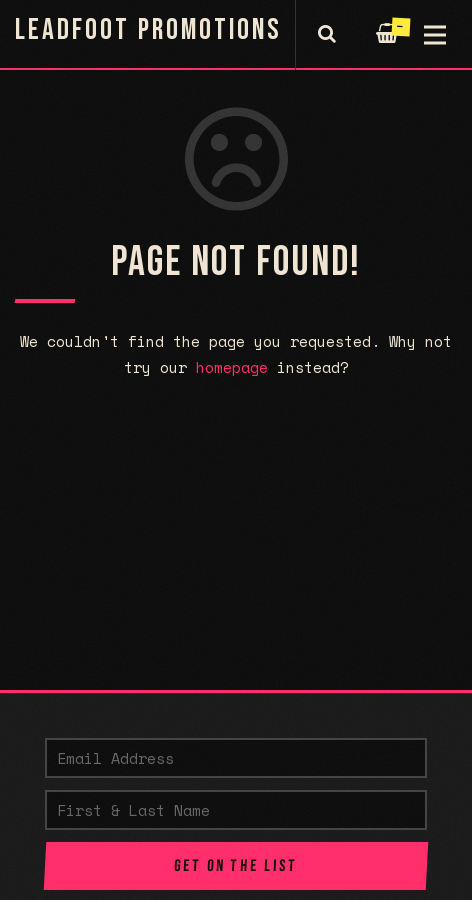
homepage (232, 367)
